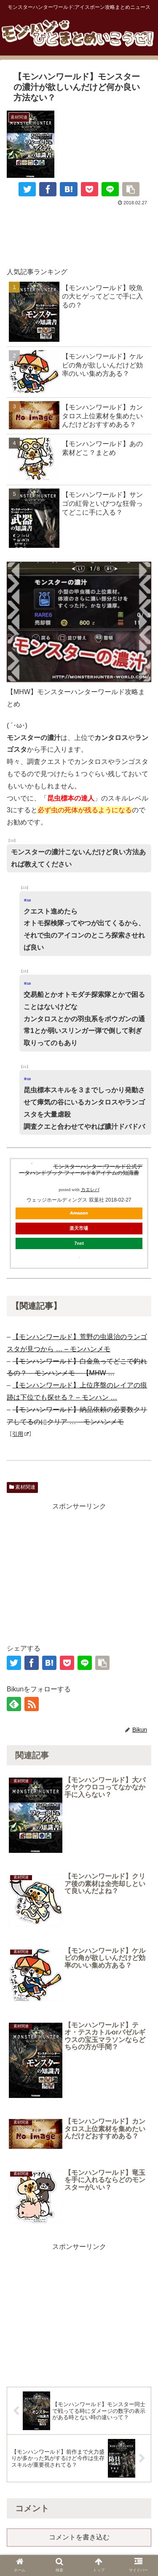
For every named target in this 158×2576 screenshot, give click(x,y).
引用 (20, 1434)
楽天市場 (79, 1228)
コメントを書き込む (79, 2537)
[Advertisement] (79, 233)
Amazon (79, 1212)
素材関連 (22, 1487)
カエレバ (90, 1189)
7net (79, 1243)
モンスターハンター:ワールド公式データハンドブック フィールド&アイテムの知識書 (80, 1169)
